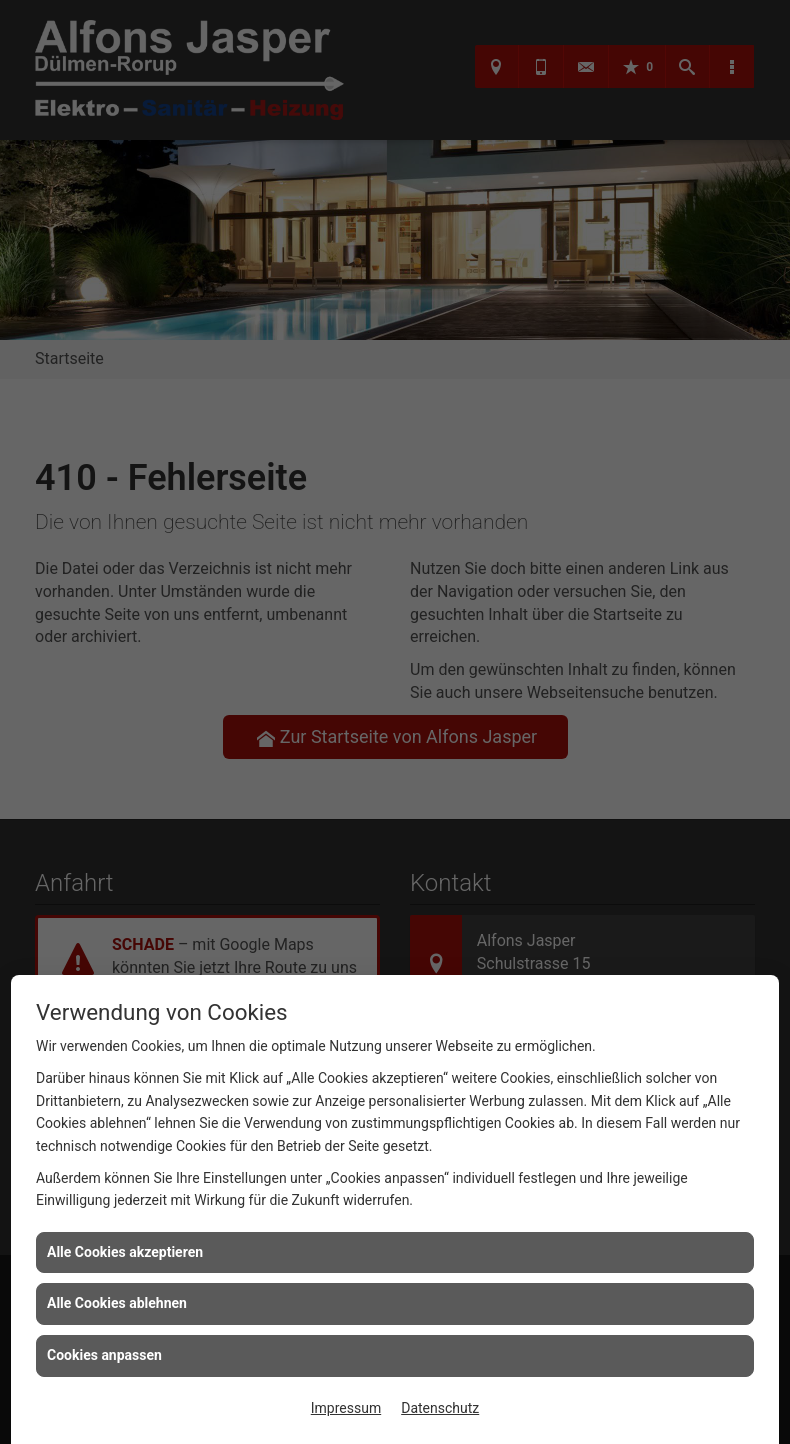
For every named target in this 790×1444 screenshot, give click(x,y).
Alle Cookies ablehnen (117, 1303)
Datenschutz (440, 1408)
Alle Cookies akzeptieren (125, 1252)
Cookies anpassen (104, 1355)
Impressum (346, 1408)
